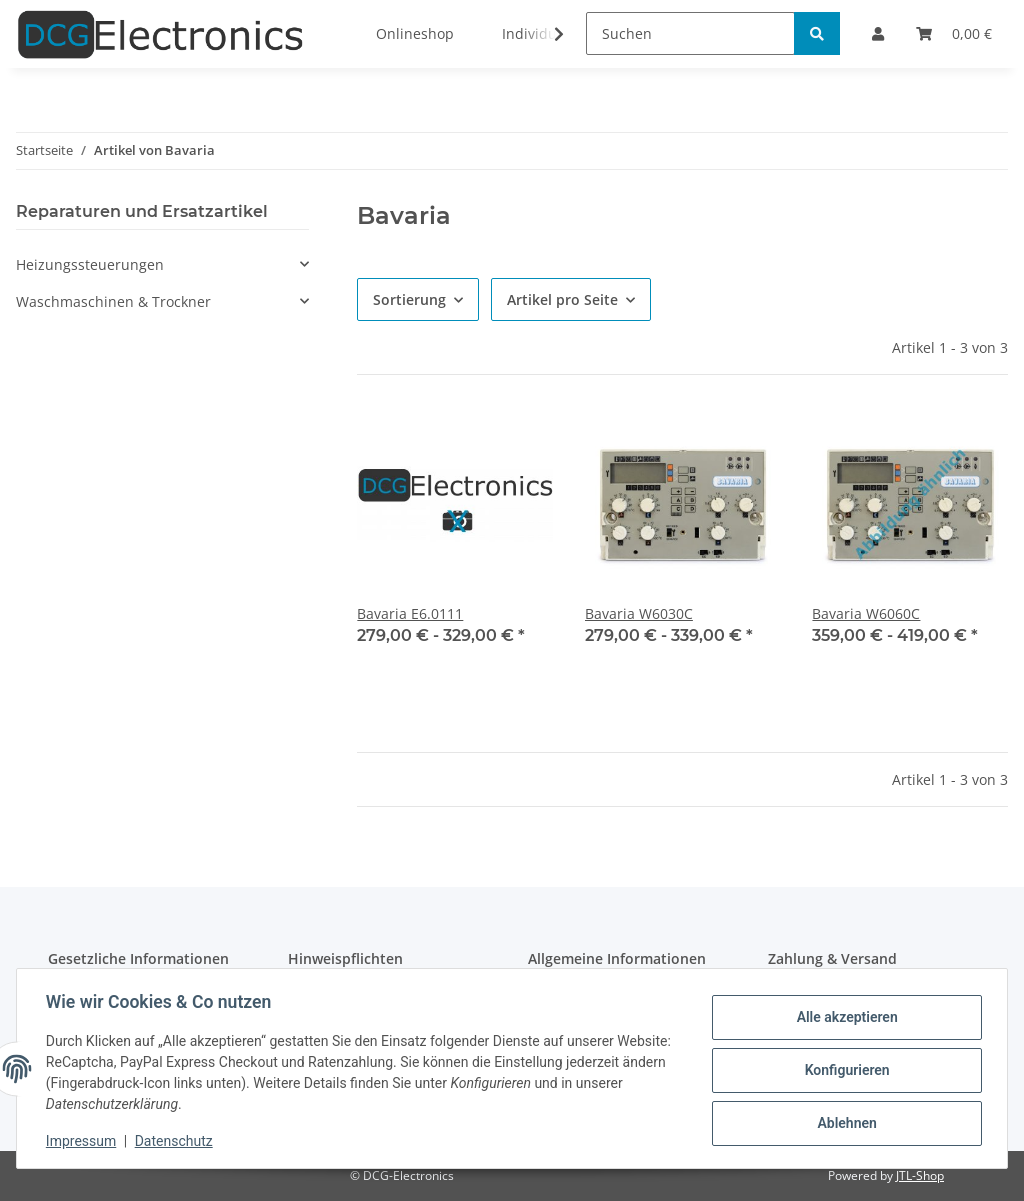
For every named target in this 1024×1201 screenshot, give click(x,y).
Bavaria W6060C (866, 613)
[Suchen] (690, 33)
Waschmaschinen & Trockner (113, 301)
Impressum (84, 1141)
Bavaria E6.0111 (410, 613)
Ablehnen (843, 1122)
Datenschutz (177, 1141)
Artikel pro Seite (562, 299)
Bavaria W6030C (639, 613)
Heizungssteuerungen (90, 264)
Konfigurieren (843, 1070)
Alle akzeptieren (843, 1018)
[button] (162, 264)
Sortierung (409, 299)
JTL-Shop (920, 1175)
